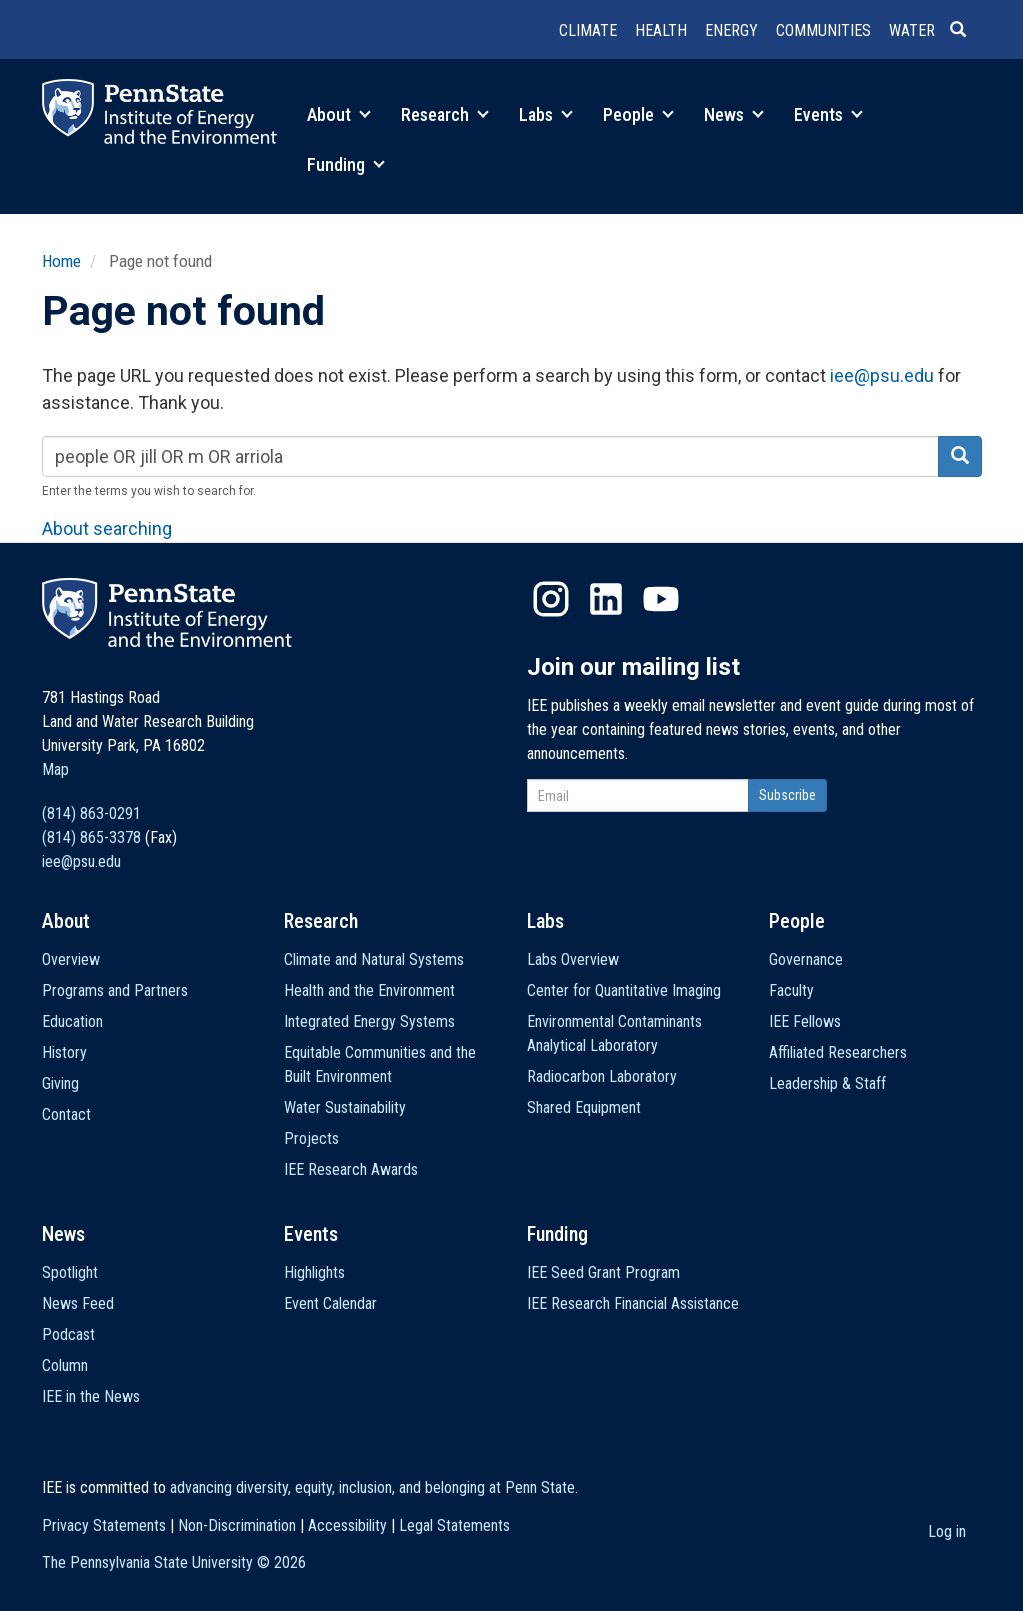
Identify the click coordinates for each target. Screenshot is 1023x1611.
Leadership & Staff (827, 1083)
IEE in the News (91, 1396)
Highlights (314, 1272)
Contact (66, 1114)
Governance (806, 959)
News (734, 114)
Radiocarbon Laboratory (602, 1076)
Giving (60, 1083)
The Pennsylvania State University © (174, 1562)
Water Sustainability (345, 1107)
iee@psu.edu (882, 375)
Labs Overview (573, 959)
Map (55, 769)
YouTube (661, 599)
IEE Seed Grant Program (603, 1272)
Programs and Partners (115, 990)
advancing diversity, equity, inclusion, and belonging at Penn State (372, 1487)
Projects (311, 1138)
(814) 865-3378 (91, 837)
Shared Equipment (584, 1107)
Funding (346, 164)
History (64, 1052)
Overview (71, 959)
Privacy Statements (104, 1525)
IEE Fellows (805, 1021)
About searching (107, 528)
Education (72, 1021)
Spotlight (70, 1272)
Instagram (551, 599)
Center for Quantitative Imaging (624, 990)
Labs (546, 114)
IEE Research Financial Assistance (633, 1303)
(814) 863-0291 (91, 813)
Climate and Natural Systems (374, 959)
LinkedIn (606, 599)
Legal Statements (454, 1525)
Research (445, 114)
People (638, 114)
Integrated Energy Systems (369, 1021)
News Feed (78, 1303)
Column (65, 1365)
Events (828, 114)
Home (61, 261)
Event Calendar (330, 1303)
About (339, 114)
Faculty (791, 990)
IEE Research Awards (351, 1169)
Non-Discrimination (237, 1525)
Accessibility (347, 1525)
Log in (947, 1531)
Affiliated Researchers (838, 1052)
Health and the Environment (369, 990)
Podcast (68, 1334)
